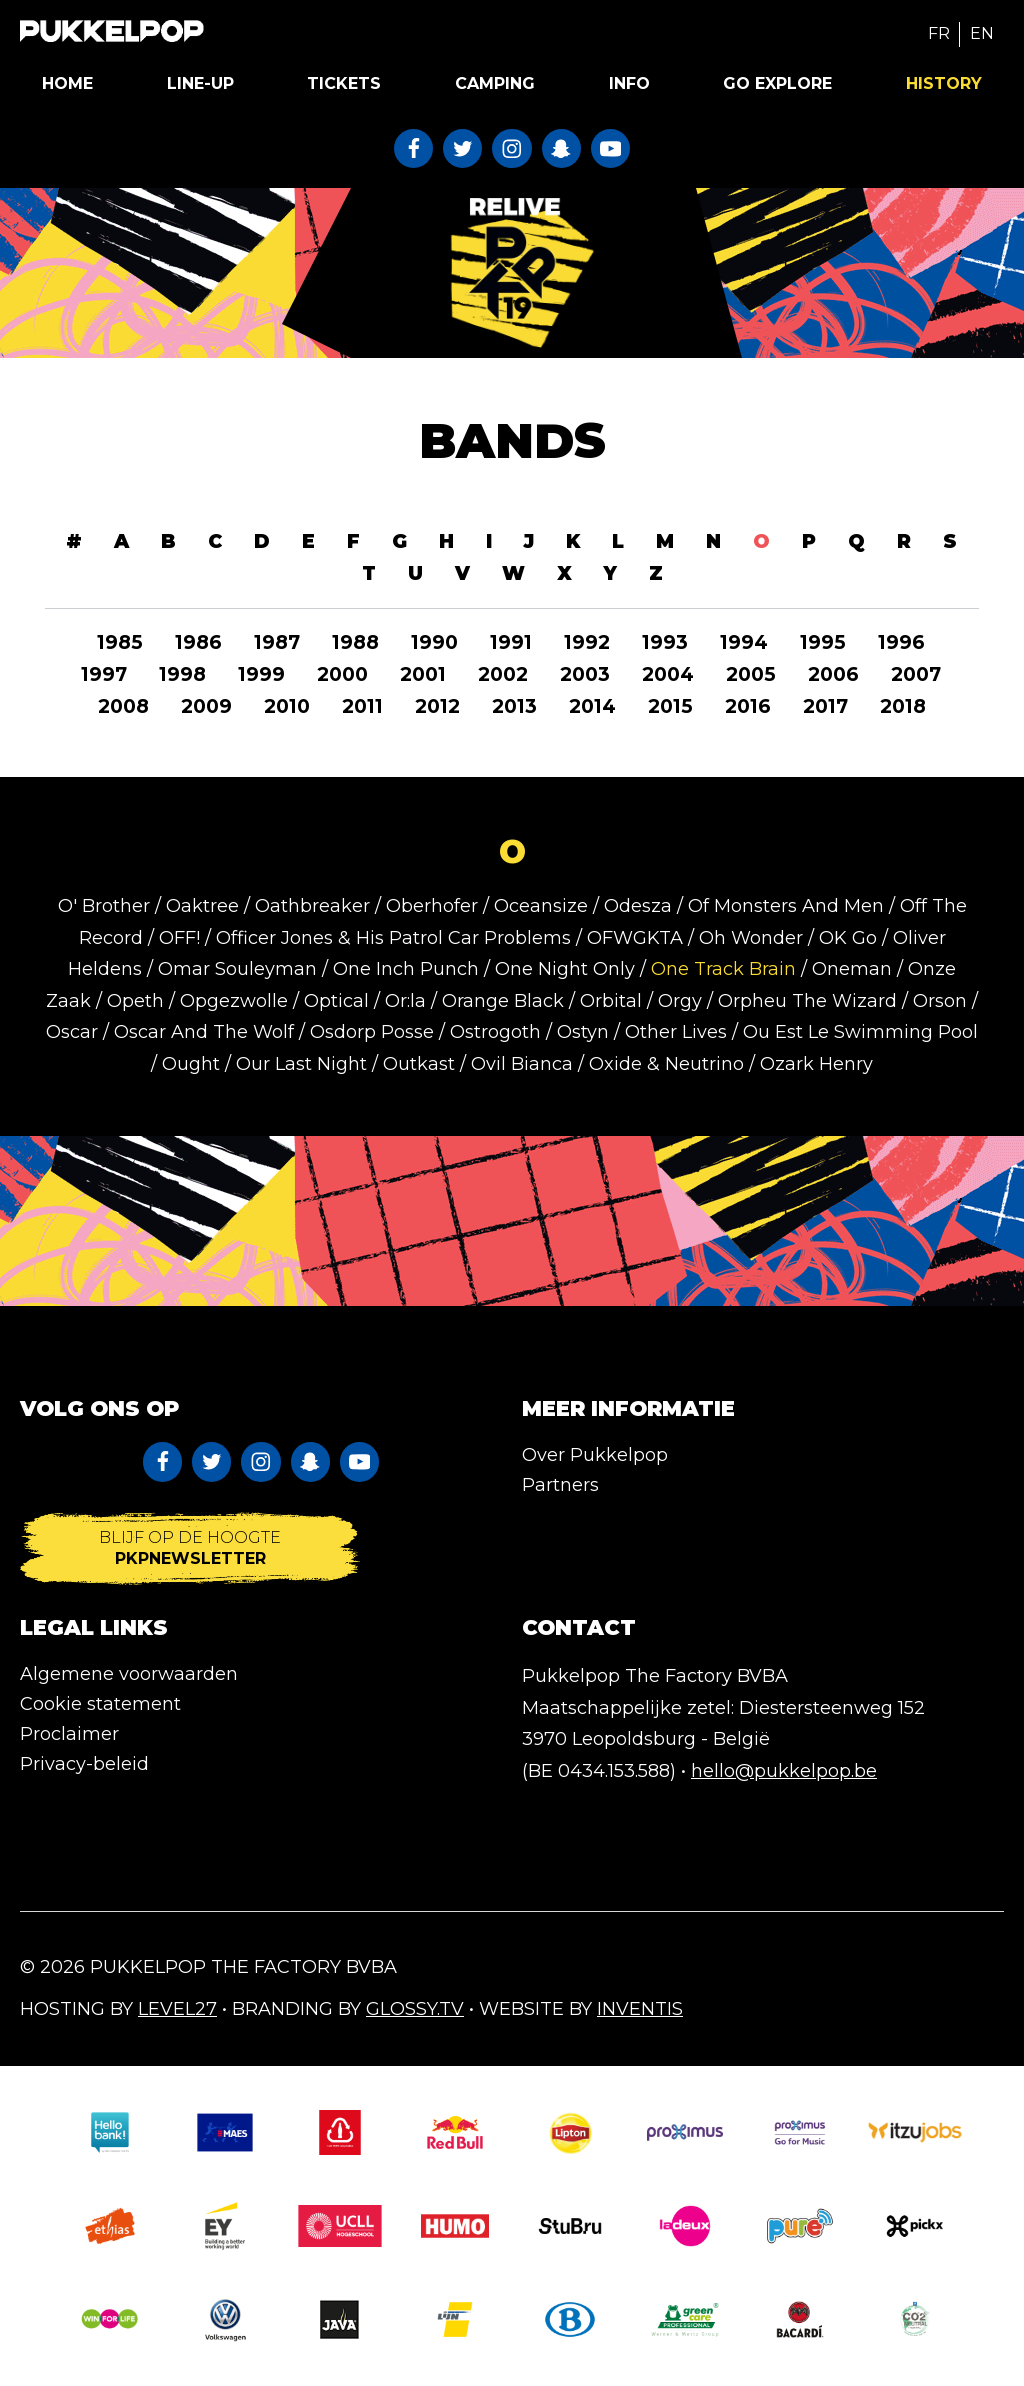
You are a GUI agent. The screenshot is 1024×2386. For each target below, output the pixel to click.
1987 (277, 642)
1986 (198, 642)
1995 (823, 642)
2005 (751, 674)
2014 (592, 706)
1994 (744, 642)
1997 (104, 674)
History (944, 83)
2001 (423, 674)
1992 (587, 642)
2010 (287, 706)
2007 (916, 674)
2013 (514, 706)
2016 (748, 706)
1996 (901, 642)
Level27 (177, 2009)
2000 (342, 674)
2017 (825, 706)
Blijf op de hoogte (190, 1548)
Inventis (640, 2009)
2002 (503, 674)
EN (982, 33)
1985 (120, 642)
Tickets (344, 83)
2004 (668, 674)
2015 (670, 706)
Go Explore (777, 83)
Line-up (200, 83)
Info (629, 83)
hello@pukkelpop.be (784, 1771)
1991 (511, 642)
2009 (206, 706)
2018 (903, 706)
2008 (123, 706)
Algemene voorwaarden (129, 1674)
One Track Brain (723, 969)
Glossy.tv (415, 2009)
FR (939, 33)
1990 (434, 642)
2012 (437, 706)
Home (67, 83)
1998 (182, 674)
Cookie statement (100, 1704)
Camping (495, 83)
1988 (355, 642)
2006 (833, 674)
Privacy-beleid (84, 1764)
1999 (261, 674)
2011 (362, 706)
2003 (585, 674)
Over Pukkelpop (595, 1455)
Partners (560, 1485)
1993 (665, 642)
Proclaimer (69, 1734)
